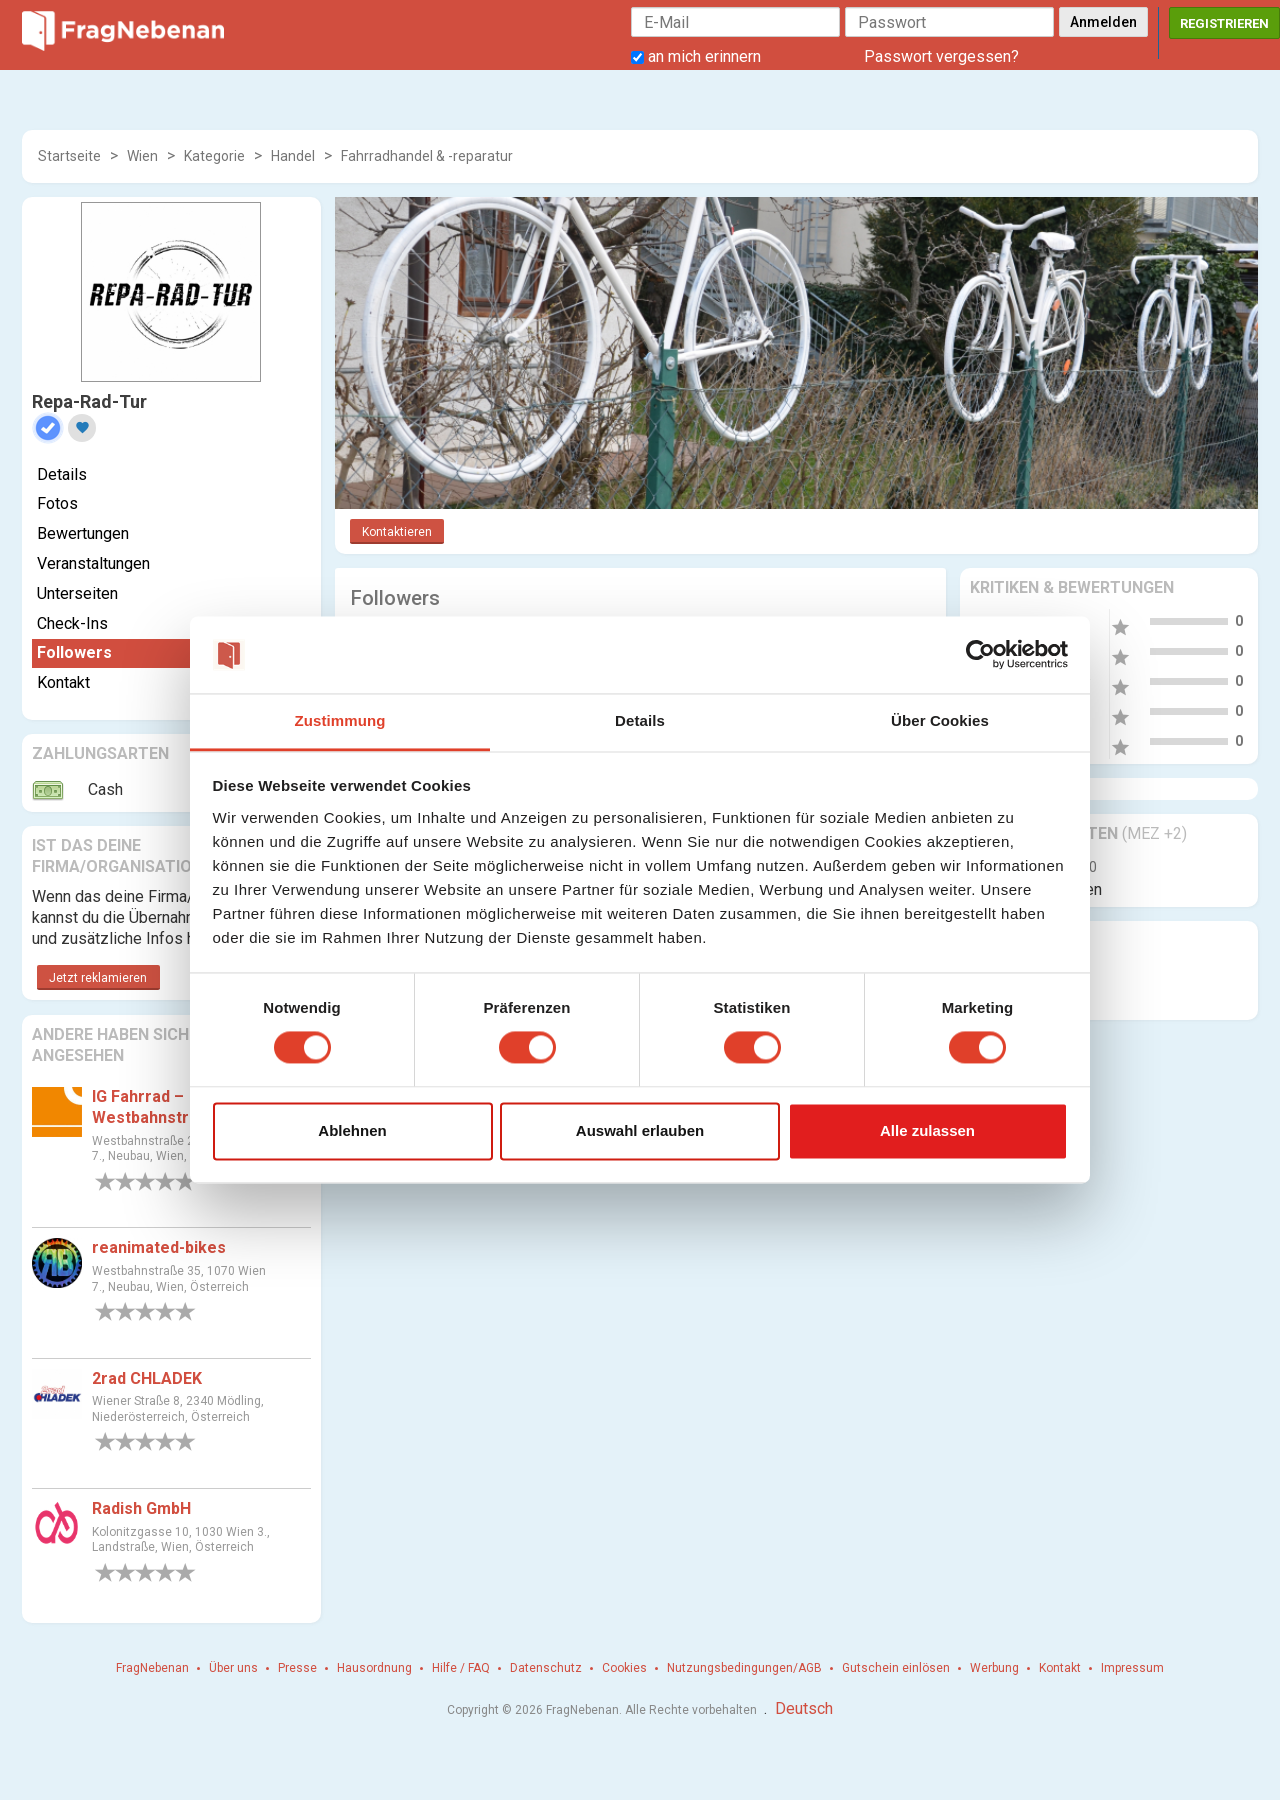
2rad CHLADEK (147, 1378)
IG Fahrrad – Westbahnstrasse (159, 1107)
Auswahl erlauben (640, 1130)
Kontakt (63, 682)
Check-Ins (72, 623)
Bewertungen (83, 533)
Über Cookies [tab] (940, 720)
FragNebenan (152, 1668)
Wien (142, 156)
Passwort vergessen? (941, 56)
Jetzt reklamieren (98, 978)
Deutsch (804, 1708)
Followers (74, 652)
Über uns (233, 1668)
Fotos (57, 503)
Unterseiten (77, 593)
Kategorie (214, 156)
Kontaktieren (397, 532)
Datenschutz (546, 1668)
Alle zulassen (927, 1130)
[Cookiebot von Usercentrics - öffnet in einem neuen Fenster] (980, 655)
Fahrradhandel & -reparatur (427, 156)
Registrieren (1224, 23)
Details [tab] (640, 720)
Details (62, 474)
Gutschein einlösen (896, 1668)
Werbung (994, 1668)
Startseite (69, 156)
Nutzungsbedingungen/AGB (744, 1668)
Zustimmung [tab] (340, 720)
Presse (297, 1668)
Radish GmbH (141, 1508)
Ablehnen (352, 1130)
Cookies (624, 1668)
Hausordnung (374, 1668)
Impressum (1132, 1668)
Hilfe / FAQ (461, 1668)
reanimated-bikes (159, 1247)
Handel (293, 156)
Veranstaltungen (93, 563)
